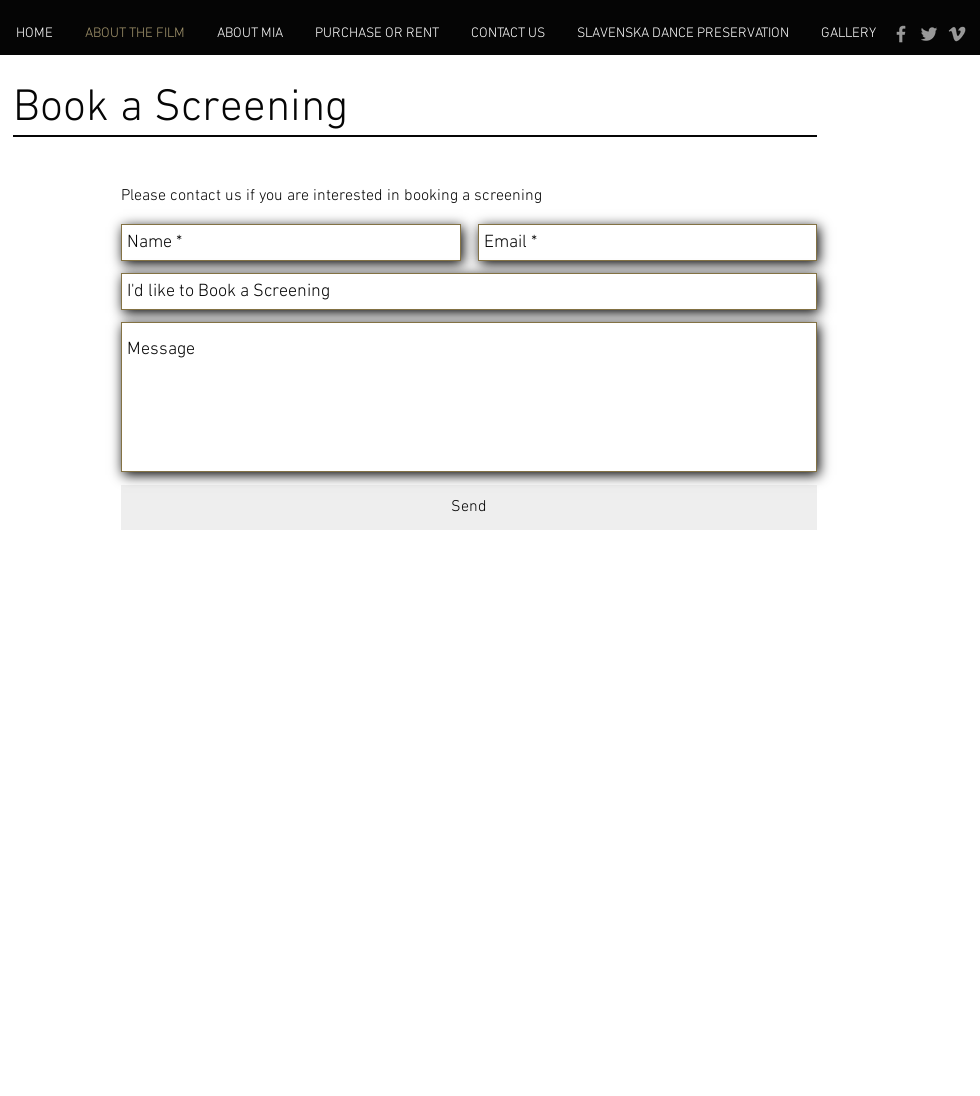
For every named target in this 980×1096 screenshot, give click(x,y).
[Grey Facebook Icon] (901, 34)
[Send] (469, 507)
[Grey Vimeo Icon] (957, 34)
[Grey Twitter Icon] (929, 34)
